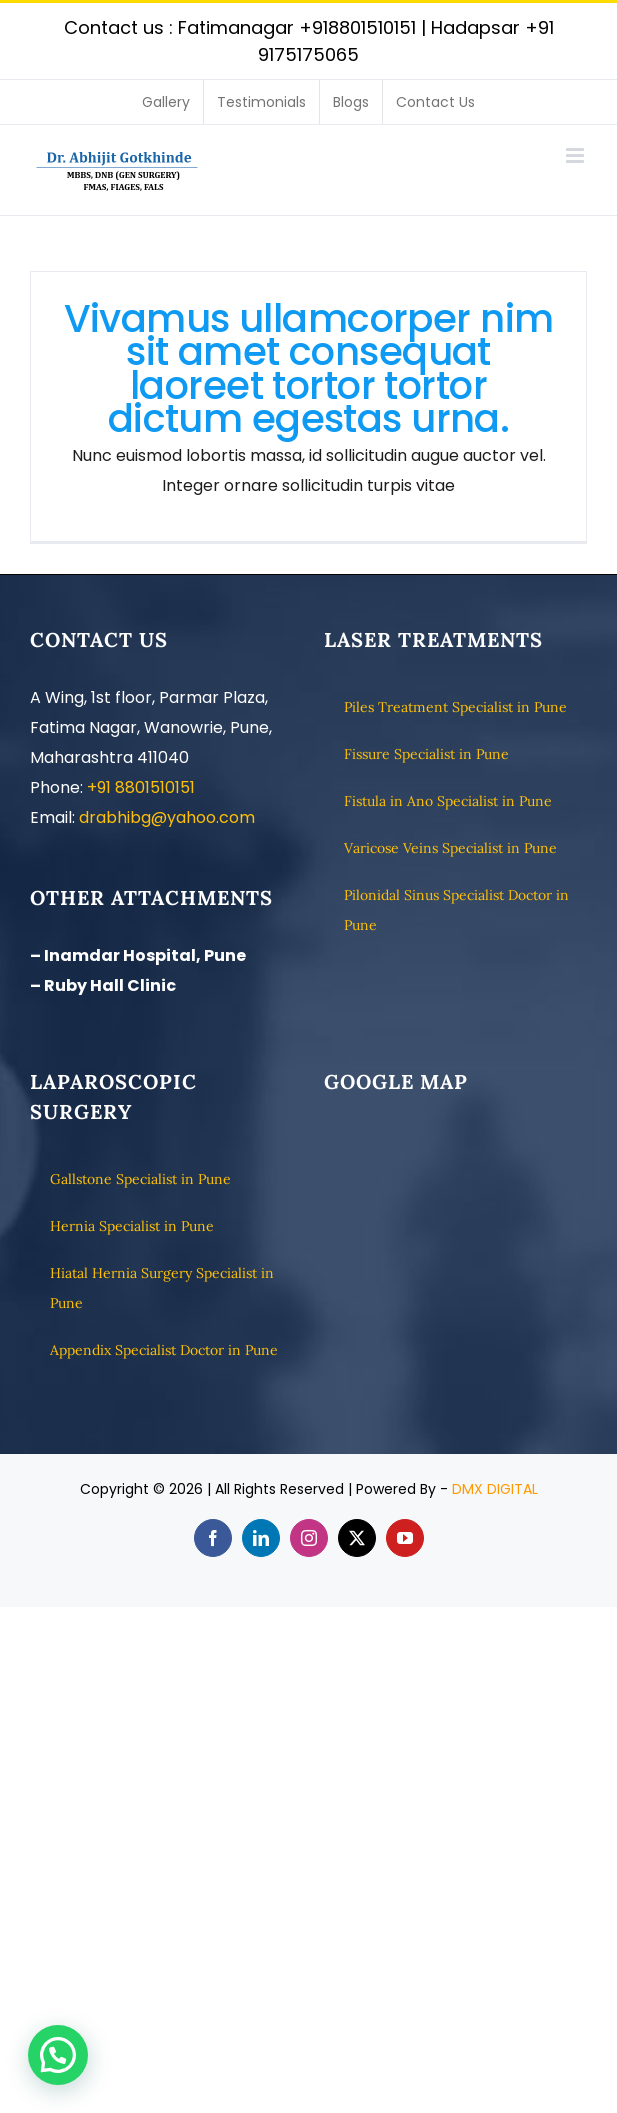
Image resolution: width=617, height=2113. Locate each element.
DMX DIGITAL (495, 1489)
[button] (58, 2055)
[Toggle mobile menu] (576, 155)
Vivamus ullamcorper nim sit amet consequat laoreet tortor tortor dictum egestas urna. (309, 369)
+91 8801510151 (141, 787)
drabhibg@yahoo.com (167, 817)
